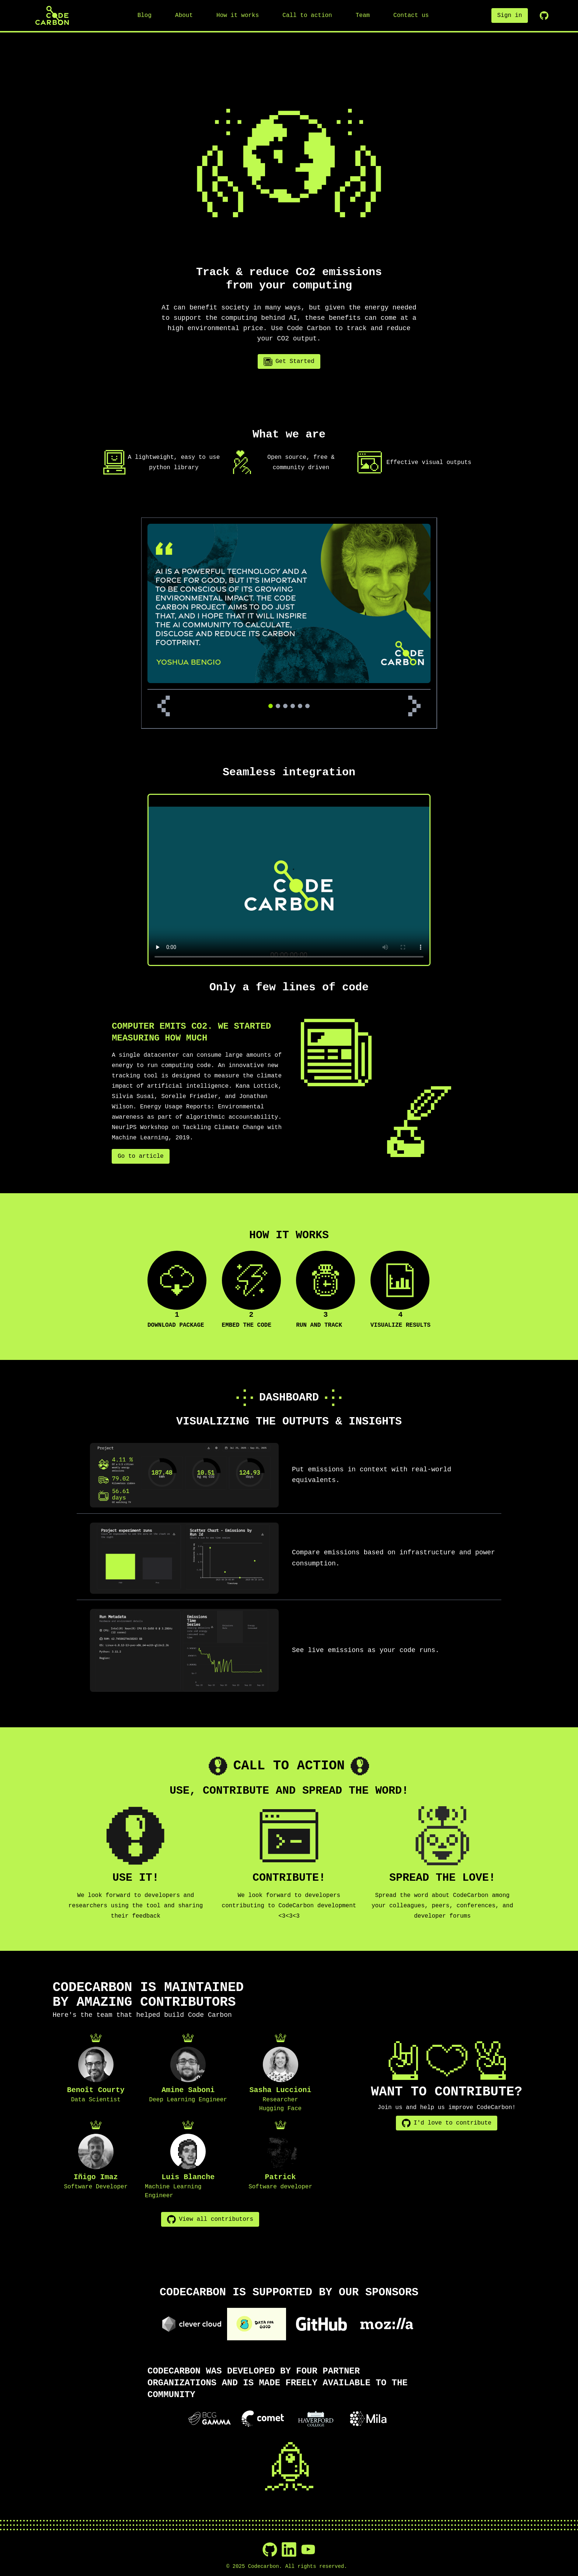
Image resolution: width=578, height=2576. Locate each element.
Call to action (307, 15)
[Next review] (414, 706)
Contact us (411, 15)
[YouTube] (308, 2549)
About (184, 15)
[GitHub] (269, 2549)
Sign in (509, 15)
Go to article (141, 1156)
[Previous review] (163, 706)
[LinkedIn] (289, 2549)
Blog (144, 15)
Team (363, 15)
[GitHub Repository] (544, 15)
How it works (237, 15)
